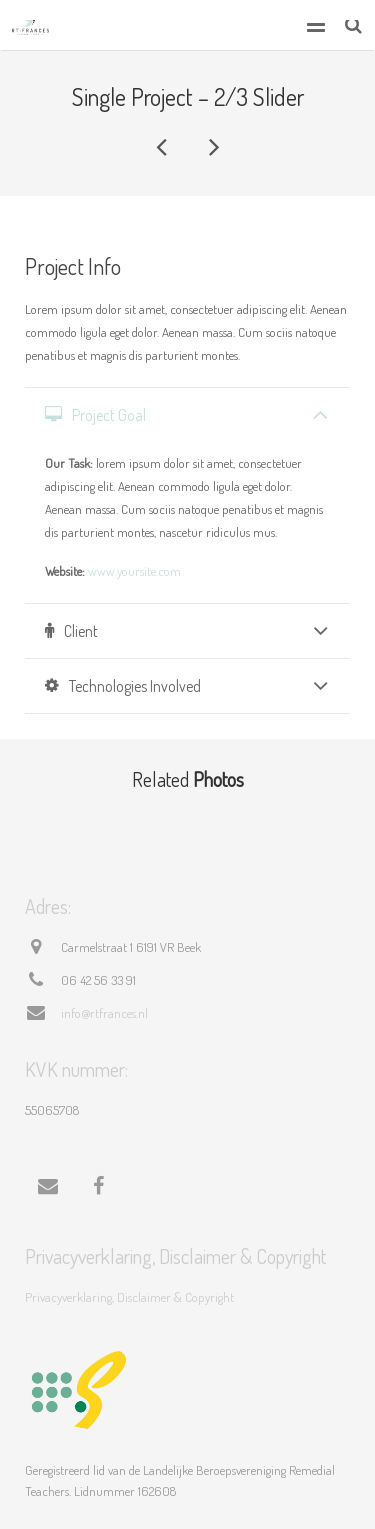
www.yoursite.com (134, 571)
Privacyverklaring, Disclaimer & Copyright (129, 1297)
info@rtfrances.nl (104, 1013)
